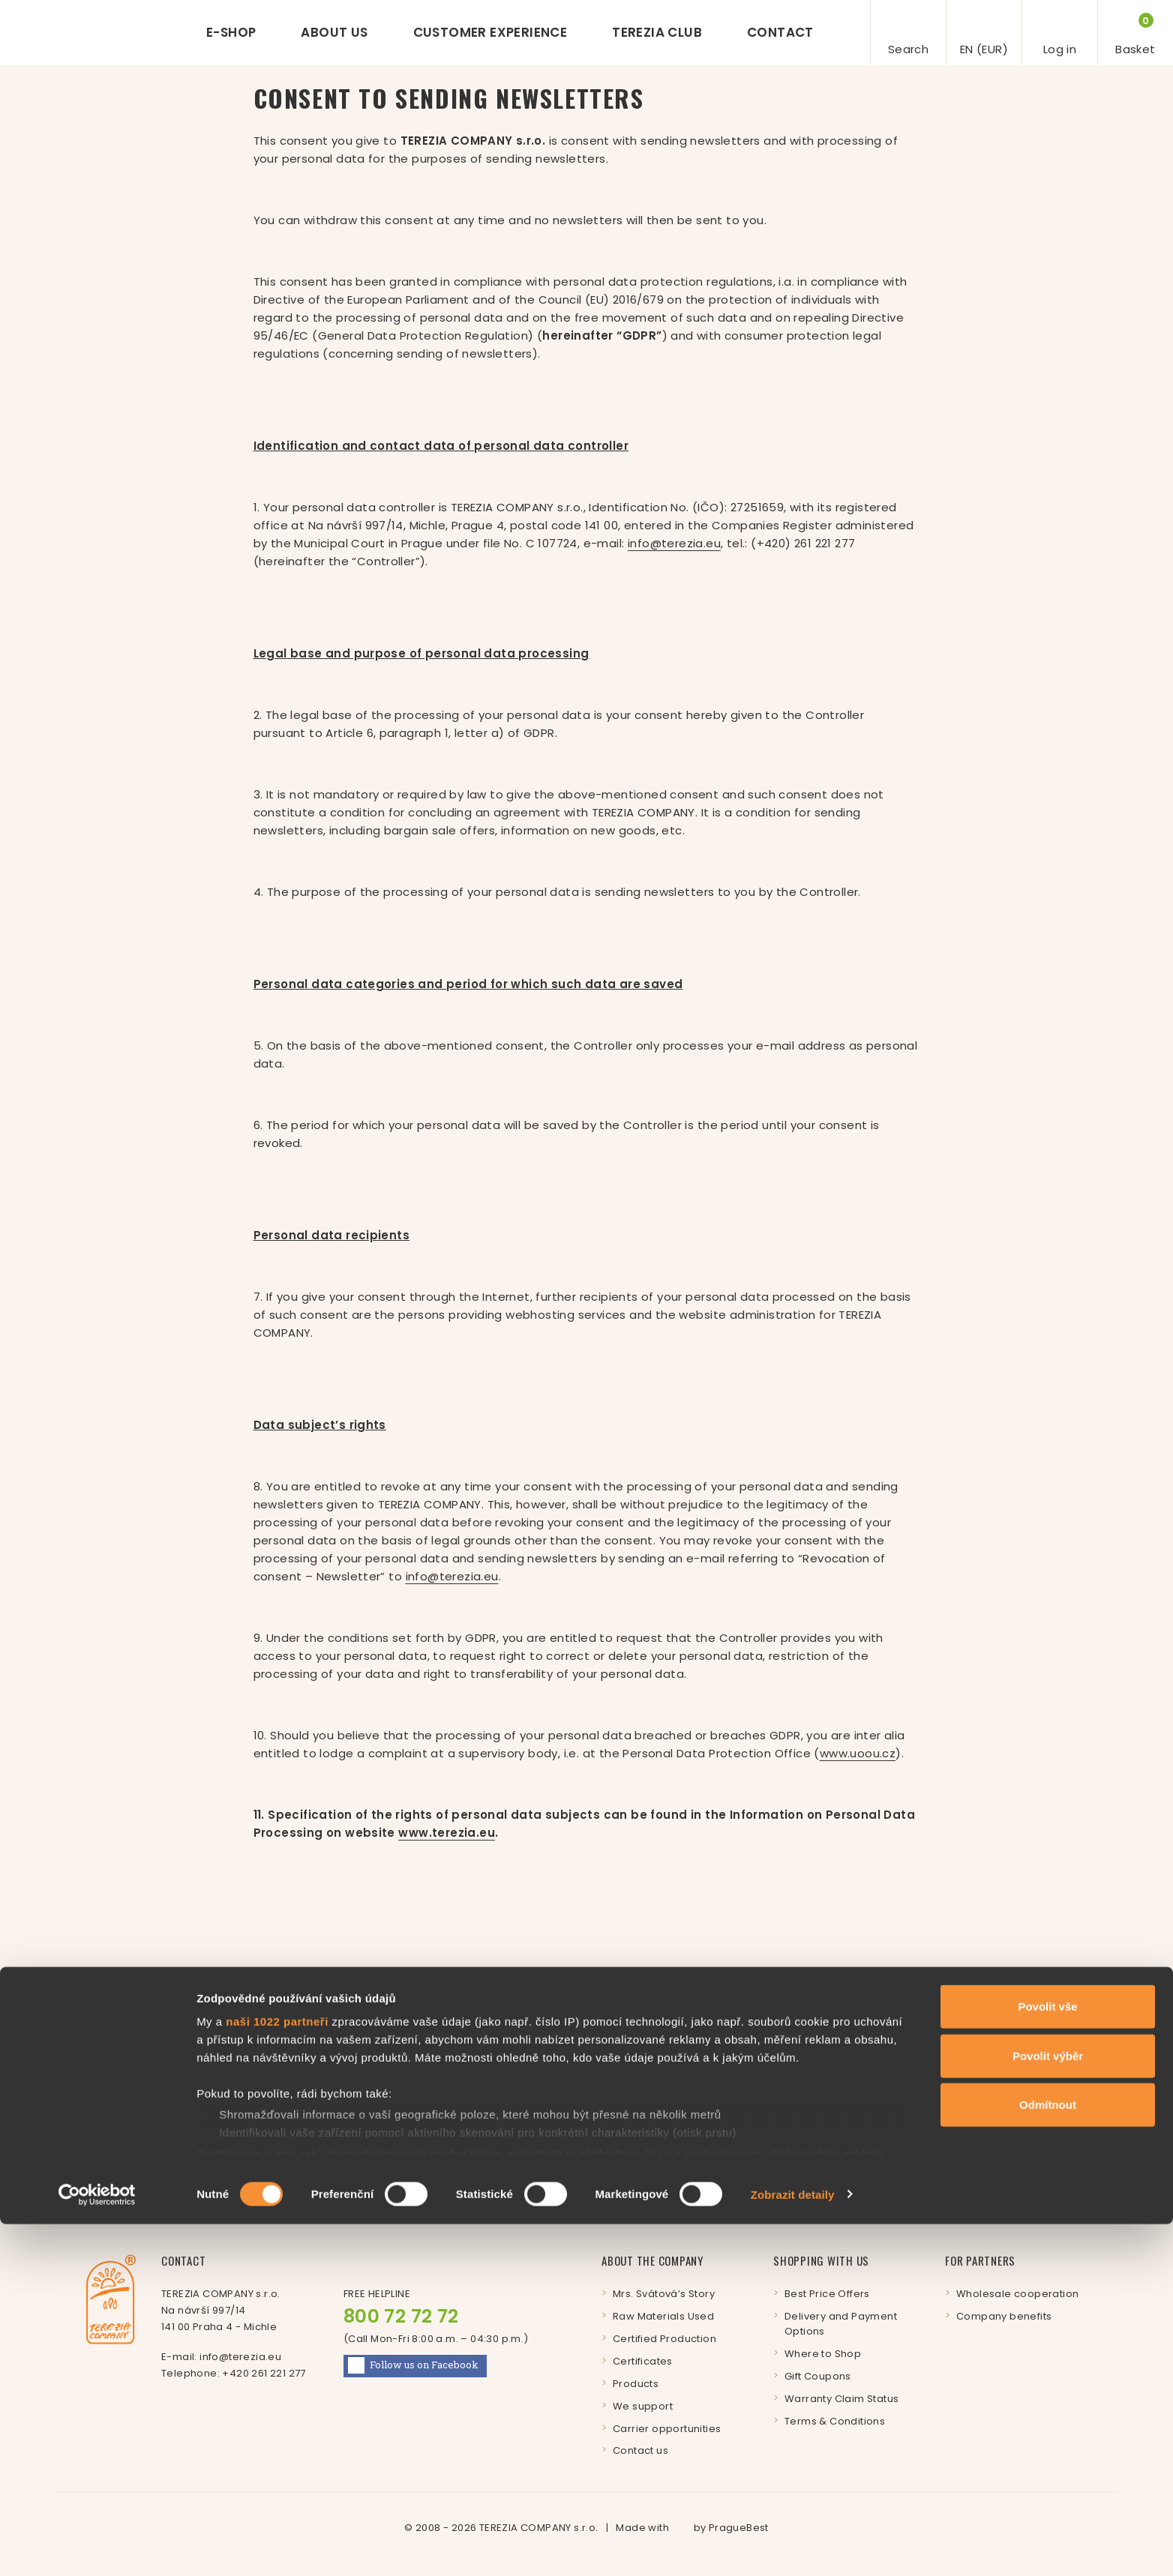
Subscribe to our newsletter (336, 2123)
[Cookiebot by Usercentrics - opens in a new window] (97, 2547)
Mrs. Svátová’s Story (664, 2294)
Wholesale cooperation (1017, 2294)
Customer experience (490, 32)
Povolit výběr (1047, 2407)
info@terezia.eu (674, 543)
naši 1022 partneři (277, 2374)
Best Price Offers (827, 2294)
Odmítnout (1047, 2457)
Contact (780, 32)
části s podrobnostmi (704, 2505)
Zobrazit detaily (793, 2546)
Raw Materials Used (663, 2316)
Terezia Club (657, 32)
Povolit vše (1047, 2359)
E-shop (231, 32)
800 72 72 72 (401, 2316)
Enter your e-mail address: (682, 2086)
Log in (983, 2122)
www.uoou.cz (858, 1753)
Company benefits (1004, 2316)
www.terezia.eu (446, 1833)
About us (334, 32)
